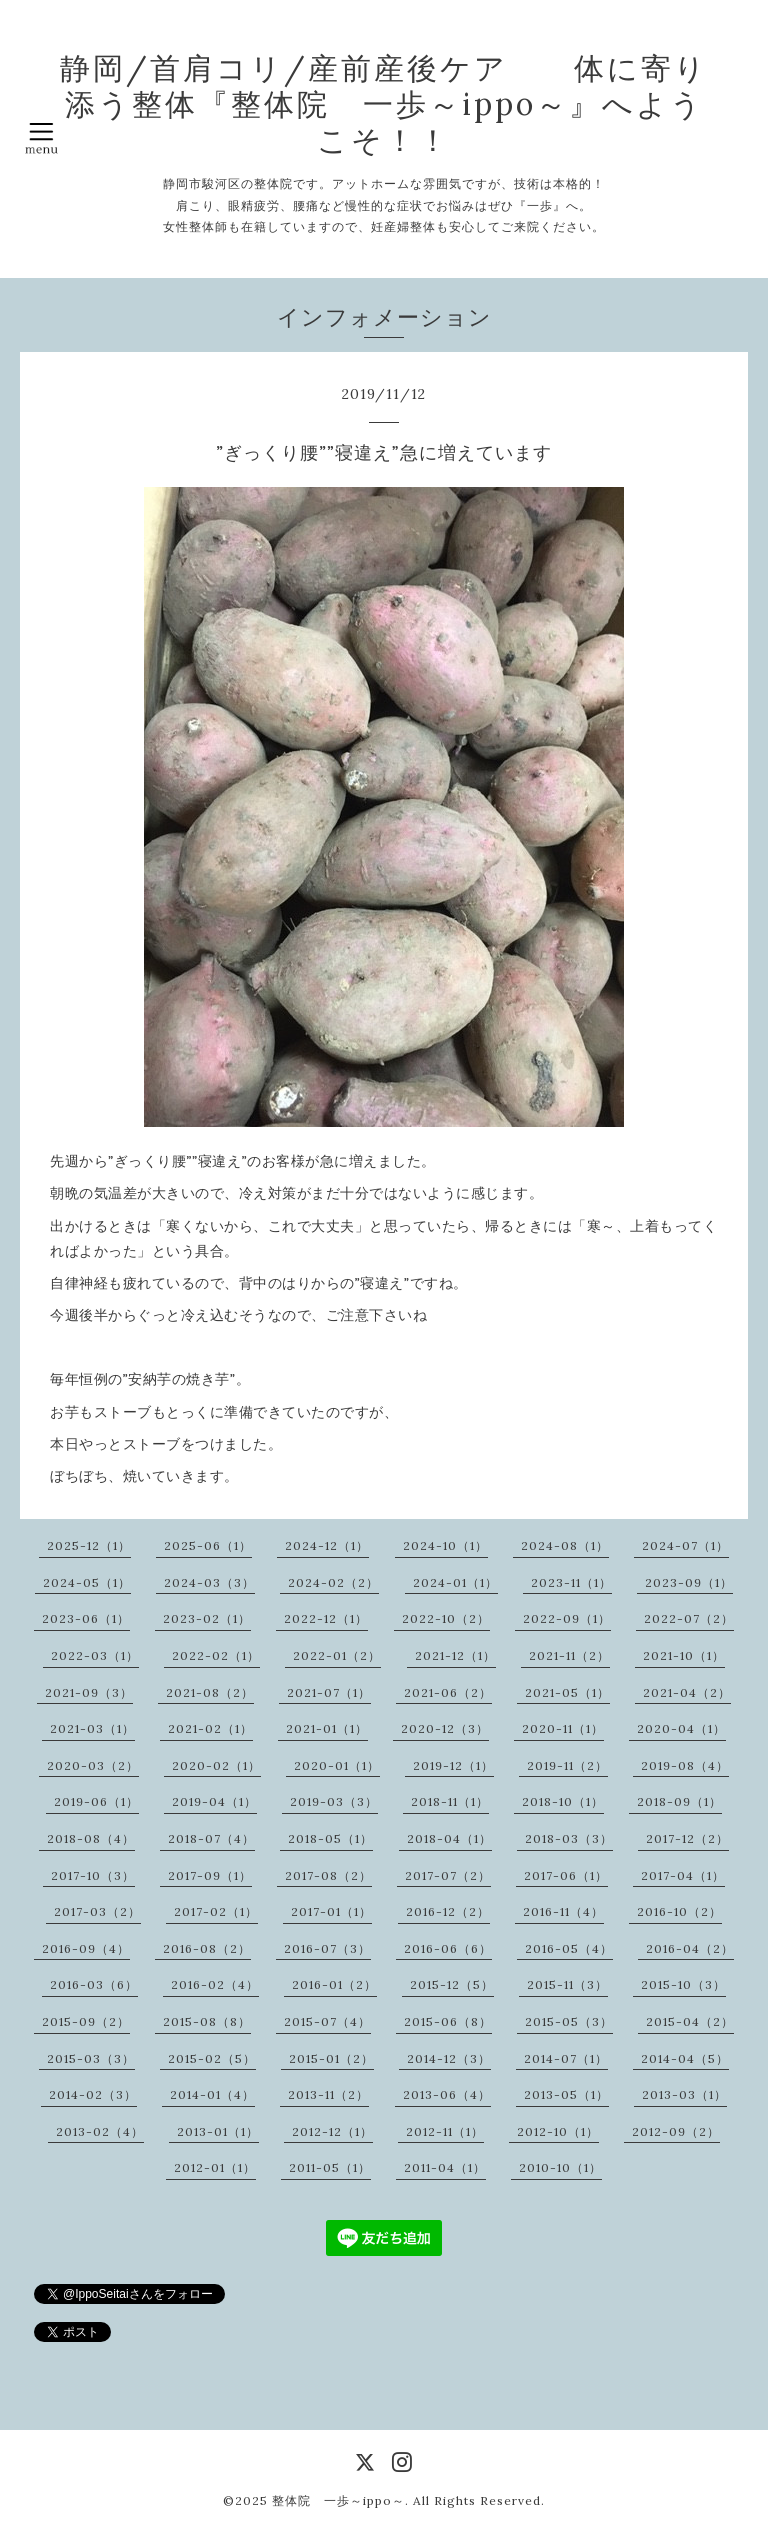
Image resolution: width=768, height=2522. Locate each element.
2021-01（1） (327, 1728)
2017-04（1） (683, 1875)
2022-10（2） (446, 1618)
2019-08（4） (685, 1765)
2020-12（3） (445, 1728)
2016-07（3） (327, 1948)
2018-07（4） (211, 1838)
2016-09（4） (86, 1948)
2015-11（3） (567, 1984)
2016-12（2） (448, 1911)
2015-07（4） (327, 2021)
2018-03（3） (569, 1838)
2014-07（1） (566, 2058)
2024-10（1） (445, 1545)
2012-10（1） (558, 2131)
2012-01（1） (215, 2167)
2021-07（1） (329, 1692)
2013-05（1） (566, 2094)
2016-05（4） (569, 1948)
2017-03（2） (97, 1911)
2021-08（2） (210, 1692)
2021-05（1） (567, 1692)
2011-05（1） (330, 2167)
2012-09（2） (676, 2131)
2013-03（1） (684, 2094)
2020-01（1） (337, 1765)
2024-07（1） (685, 1545)
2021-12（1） (455, 1655)
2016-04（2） (690, 1948)
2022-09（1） (567, 1618)
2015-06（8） (448, 2021)
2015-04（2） (690, 2021)
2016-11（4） (563, 1911)
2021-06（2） (448, 1692)
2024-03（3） (209, 1582)
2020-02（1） (216, 1765)
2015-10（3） (683, 1984)
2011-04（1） (445, 2167)
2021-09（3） (89, 1692)
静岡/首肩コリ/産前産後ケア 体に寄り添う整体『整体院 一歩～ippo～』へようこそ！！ (384, 104)
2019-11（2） (567, 1765)
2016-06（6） (448, 1948)
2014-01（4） (212, 2094)
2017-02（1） (216, 1911)
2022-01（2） (337, 1655)
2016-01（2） (334, 1984)
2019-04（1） (214, 1801)
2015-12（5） (452, 1984)
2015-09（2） (86, 2021)
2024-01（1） (455, 1582)
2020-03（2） (93, 1765)
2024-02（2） (333, 1582)
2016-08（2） (207, 1948)
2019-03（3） (334, 1801)
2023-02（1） (207, 1618)
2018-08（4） (91, 1838)
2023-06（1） (86, 1618)
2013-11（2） (328, 2094)
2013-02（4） (100, 2131)
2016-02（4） (215, 1984)
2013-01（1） (218, 2131)
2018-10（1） (563, 1801)
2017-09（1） (210, 1875)
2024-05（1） (87, 1582)
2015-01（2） (331, 2058)
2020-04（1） (681, 1728)
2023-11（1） (571, 1582)
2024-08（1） (565, 1545)
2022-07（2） (689, 1618)
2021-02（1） (210, 1728)
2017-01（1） (331, 1911)
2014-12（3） (449, 2058)
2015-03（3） (91, 2058)
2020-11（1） (563, 1728)
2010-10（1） (560, 2167)
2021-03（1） (92, 1728)
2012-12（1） (332, 2131)
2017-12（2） (687, 1838)
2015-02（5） (212, 2058)
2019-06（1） (96, 1801)
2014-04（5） (685, 2058)
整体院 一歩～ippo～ (338, 2500)
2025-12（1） (89, 1545)
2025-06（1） (208, 1545)
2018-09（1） (679, 1801)
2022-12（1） (326, 1618)
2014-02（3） (93, 2094)
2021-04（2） (687, 1692)
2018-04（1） (449, 1838)
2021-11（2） (569, 1655)
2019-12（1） (453, 1765)
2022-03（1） (95, 1655)
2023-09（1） (689, 1582)
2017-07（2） (448, 1875)
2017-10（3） (93, 1875)
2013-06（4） (447, 2094)
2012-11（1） (445, 2131)
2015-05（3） (569, 2021)
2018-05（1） (330, 1838)
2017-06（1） (566, 1875)
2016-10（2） (679, 1911)
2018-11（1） (450, 1801)
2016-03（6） (94, 1984)
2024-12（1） (327, 1545)
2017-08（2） (328, 1875)
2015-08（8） (207, 2021)
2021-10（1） (684, 1655)
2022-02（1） (216, 1655)
